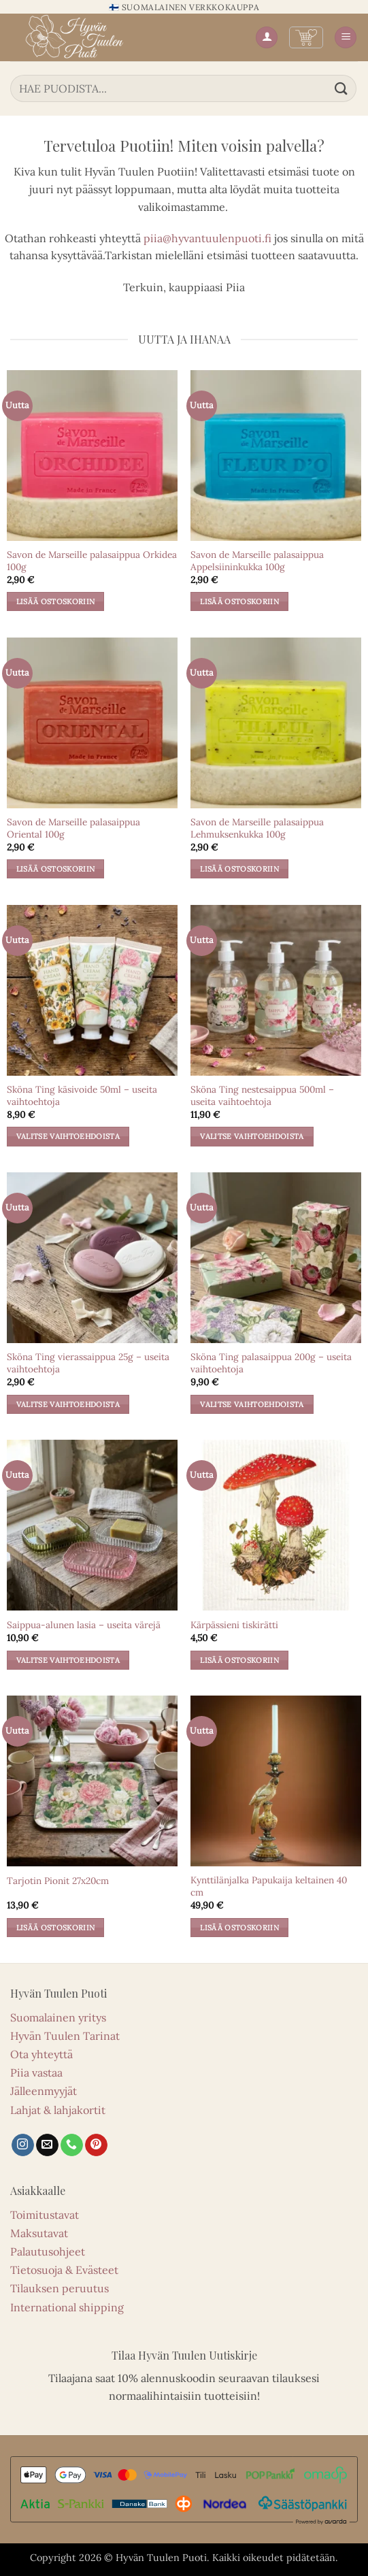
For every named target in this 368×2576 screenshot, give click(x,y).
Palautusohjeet (47, 2251)
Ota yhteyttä (41, 2054)
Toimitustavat (44, 2215)
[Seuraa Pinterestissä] (96, 2145)
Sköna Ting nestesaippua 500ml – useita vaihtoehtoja (262, 1096)
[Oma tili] (267, 38)
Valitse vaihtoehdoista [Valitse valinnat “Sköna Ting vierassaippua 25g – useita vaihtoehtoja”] (68, 1404)
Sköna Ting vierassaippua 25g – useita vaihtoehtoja (88, 1363)
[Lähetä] (341, 88)
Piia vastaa (36, 2072)
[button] (306, 37)
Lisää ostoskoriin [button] (55, 601)
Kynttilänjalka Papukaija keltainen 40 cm (268, 1886)
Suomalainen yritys (58, 2017)
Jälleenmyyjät (43, 2091)
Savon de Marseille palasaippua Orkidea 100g (92, 561)
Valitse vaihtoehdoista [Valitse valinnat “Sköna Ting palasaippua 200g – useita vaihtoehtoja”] (251, 1404)
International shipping (67, 2307)
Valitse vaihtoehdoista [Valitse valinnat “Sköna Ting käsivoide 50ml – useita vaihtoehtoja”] (68, 1136)
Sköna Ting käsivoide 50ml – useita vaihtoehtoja (82, 1096)
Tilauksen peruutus (59, 2288)
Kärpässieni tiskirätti (234, 1625)
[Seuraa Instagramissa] (23, 2145)
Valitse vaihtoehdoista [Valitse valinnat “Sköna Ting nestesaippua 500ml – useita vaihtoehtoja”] (251, 1136)
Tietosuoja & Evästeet (64, 2270)
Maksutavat (39, 2233)
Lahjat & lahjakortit (57, 2110)
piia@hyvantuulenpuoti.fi (207, 238)
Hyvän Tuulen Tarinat (65, 2036)
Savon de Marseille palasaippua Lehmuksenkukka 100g (257, 828)
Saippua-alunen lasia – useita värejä (84, 1625)
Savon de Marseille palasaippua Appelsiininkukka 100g (257, 561)
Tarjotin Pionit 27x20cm (58, 1881)
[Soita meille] (72, 2145)
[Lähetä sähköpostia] (47, 2145)
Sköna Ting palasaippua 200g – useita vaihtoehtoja (271, 1363)
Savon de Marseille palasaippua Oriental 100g (73, 828)
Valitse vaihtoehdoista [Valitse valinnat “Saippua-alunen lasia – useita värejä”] (68, 1660)
